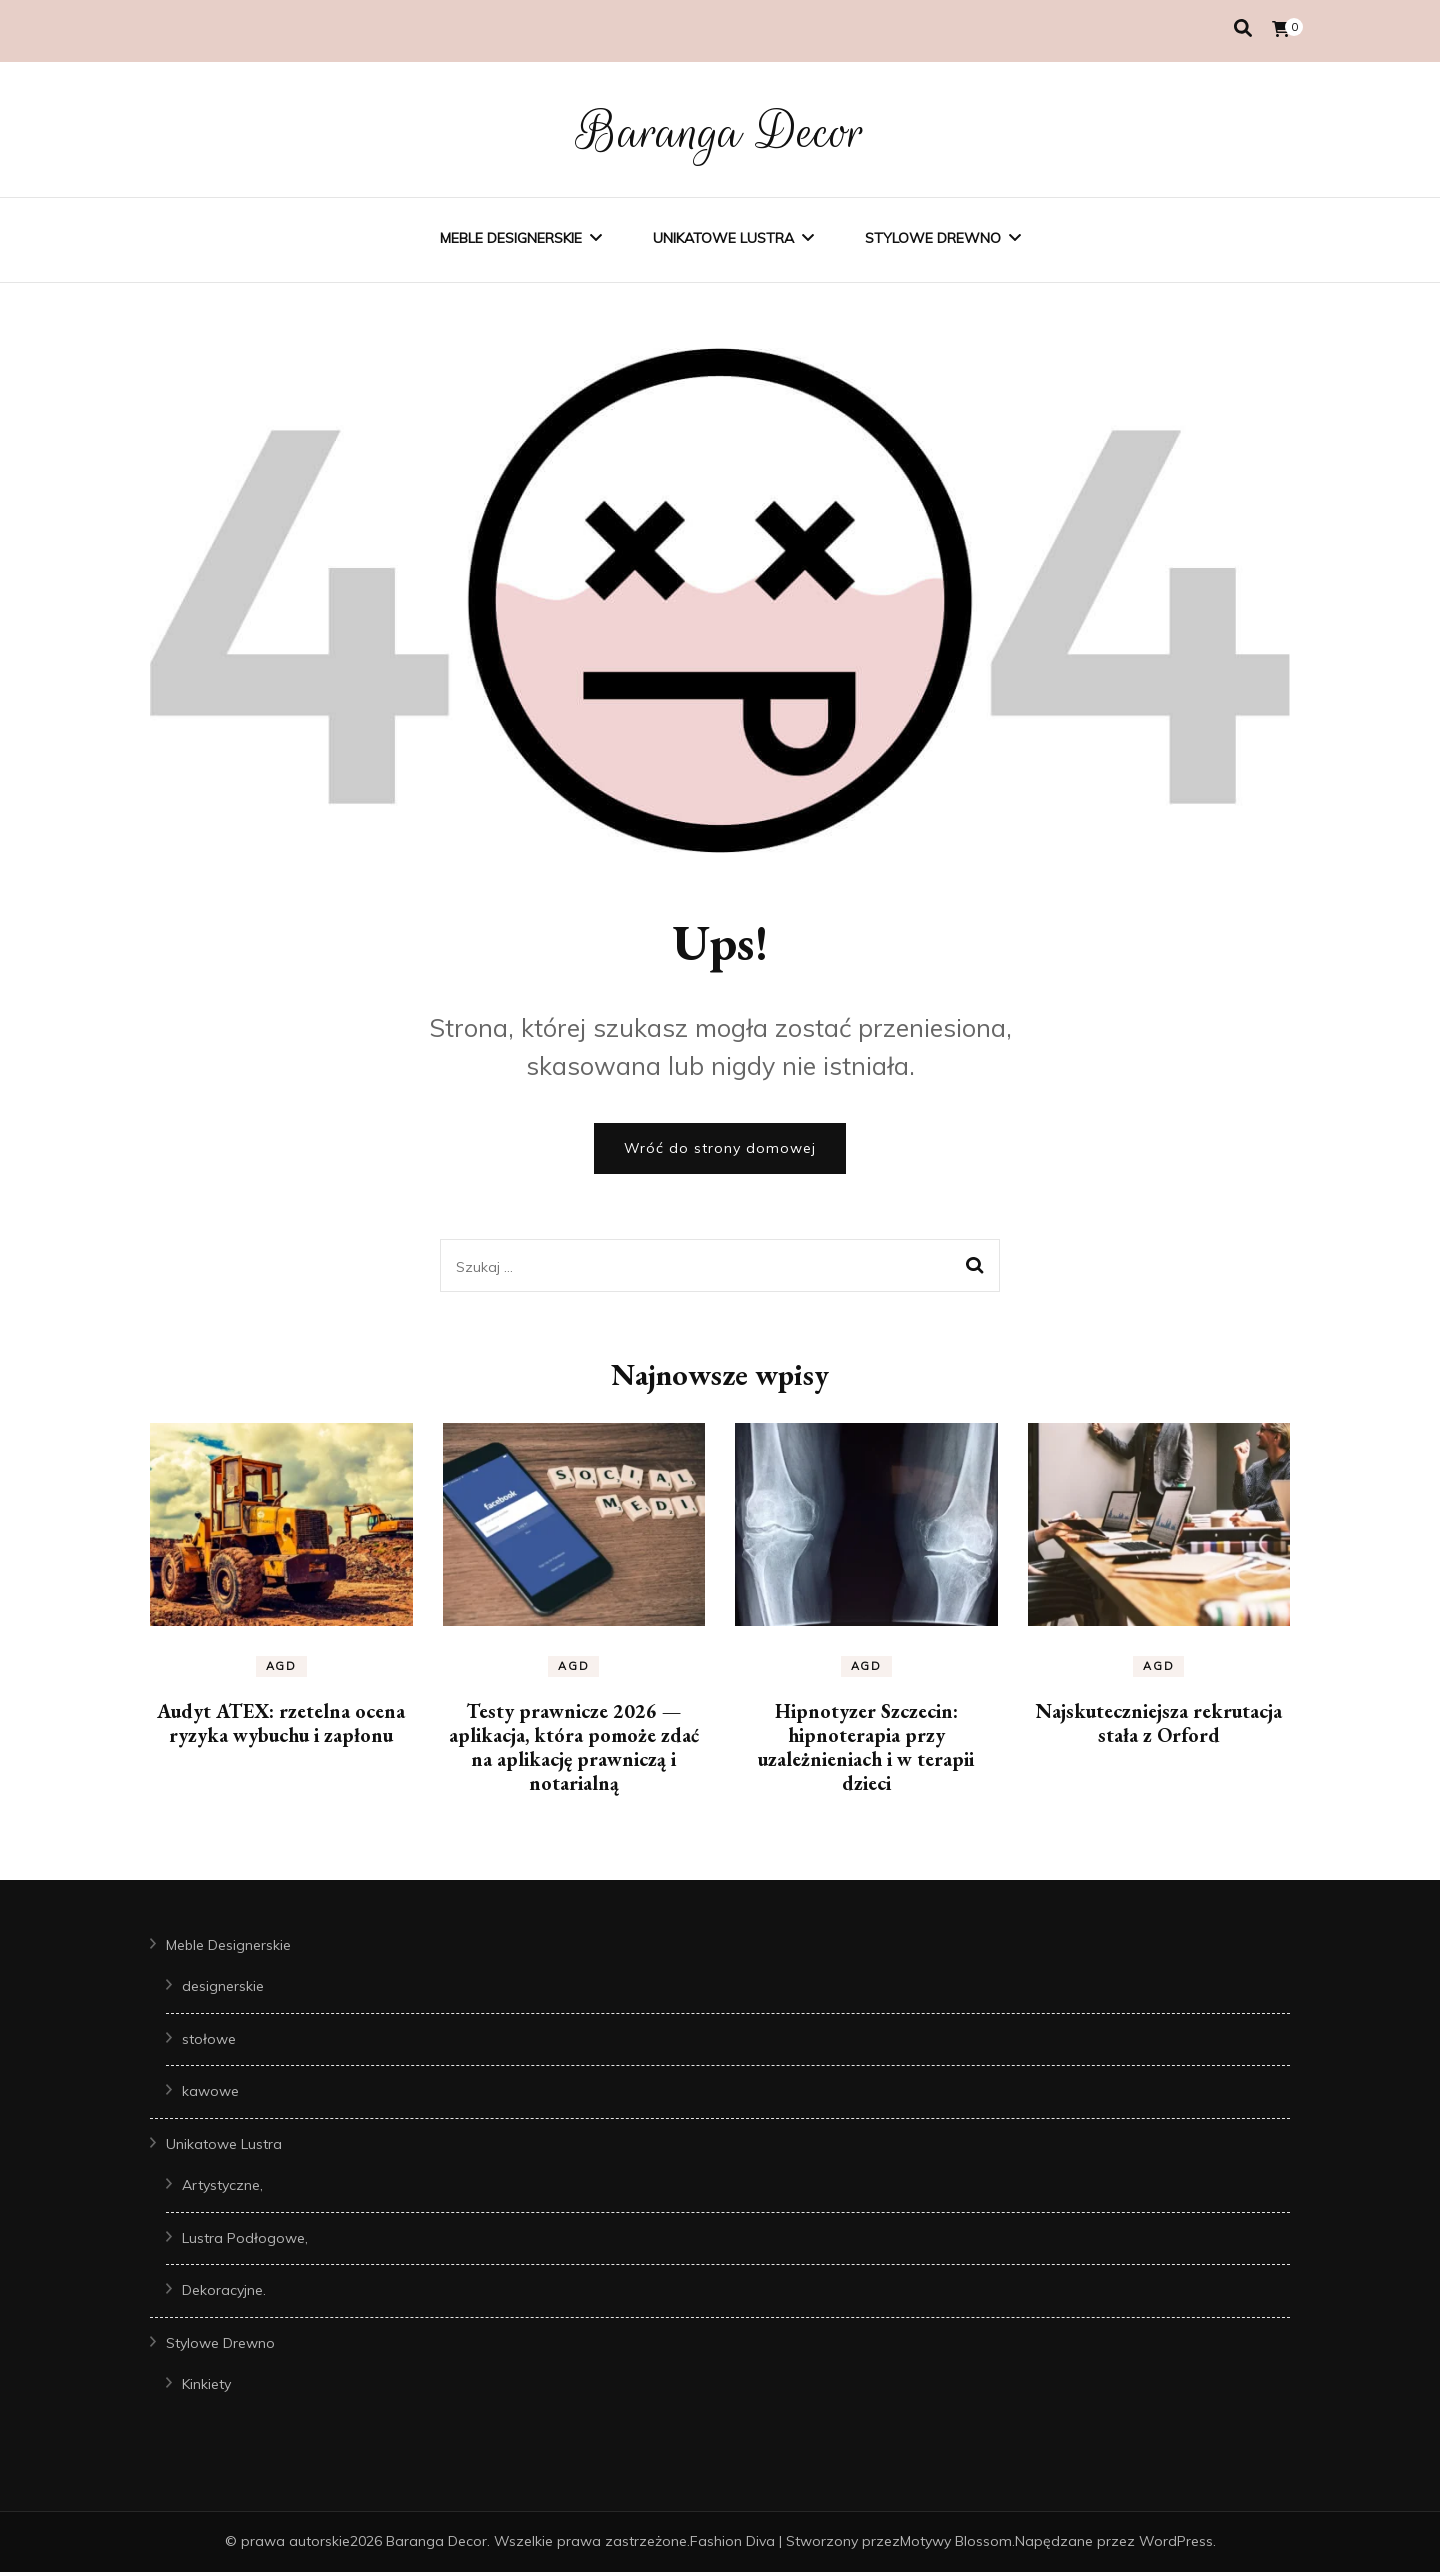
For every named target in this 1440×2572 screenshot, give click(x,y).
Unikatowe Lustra (723, 238)
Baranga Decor (720, 132)
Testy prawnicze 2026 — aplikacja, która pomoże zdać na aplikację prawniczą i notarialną (574, 1747)
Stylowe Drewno (933, 238)
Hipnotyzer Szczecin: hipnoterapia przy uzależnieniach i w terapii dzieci (866, 1747)
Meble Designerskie (511, 238)
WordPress (1176, 2541)
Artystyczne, (222, 2185)
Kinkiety (206, 2384)
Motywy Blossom (956, 2541)
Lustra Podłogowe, (245, 2238)
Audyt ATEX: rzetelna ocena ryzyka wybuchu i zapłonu (281, 1723)
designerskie (223, 1986)
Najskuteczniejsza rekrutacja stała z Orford (1159, 1723)
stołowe (209, 2039)
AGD (281, 1666)
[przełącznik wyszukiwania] (1243, 28)
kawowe (210, 2091)
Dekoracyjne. (224, 2290)
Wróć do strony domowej (720, 1148)
